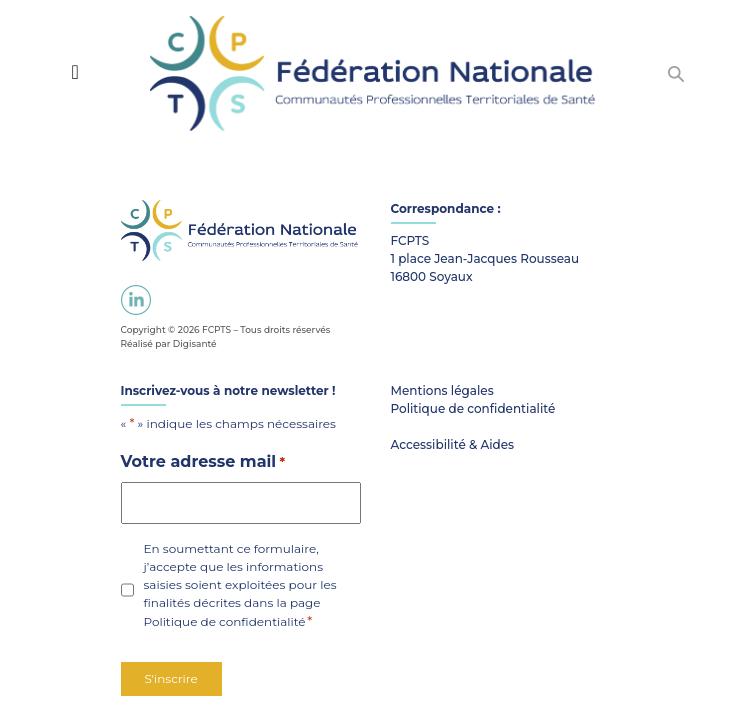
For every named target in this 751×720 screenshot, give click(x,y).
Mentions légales (442, 390)
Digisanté (195, 343)
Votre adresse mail (203, 462)
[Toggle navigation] (74, 72)
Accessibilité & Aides (453, 444)
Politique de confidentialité (225, 621)
